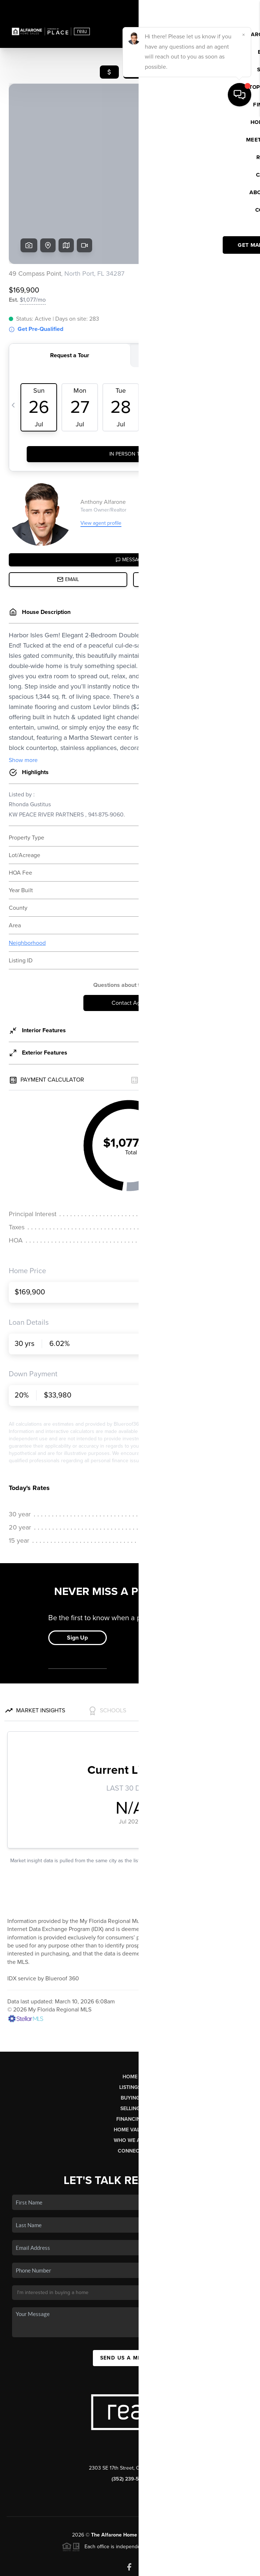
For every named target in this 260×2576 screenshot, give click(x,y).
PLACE (180, 2479)
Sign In (231, 7)
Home (130, 2021)
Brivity (38, 2567)
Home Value (130, 2074)
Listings (130, 2031)
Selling (130, 2052)
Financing (130, 2063)
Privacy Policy (151, 2567)
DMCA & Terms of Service (200, 2567)
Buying (130, 2042)
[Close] (243, 2496)
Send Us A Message (130, 2302)
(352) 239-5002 (130, 2423)
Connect (130, 2095)
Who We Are (130, 2084)
